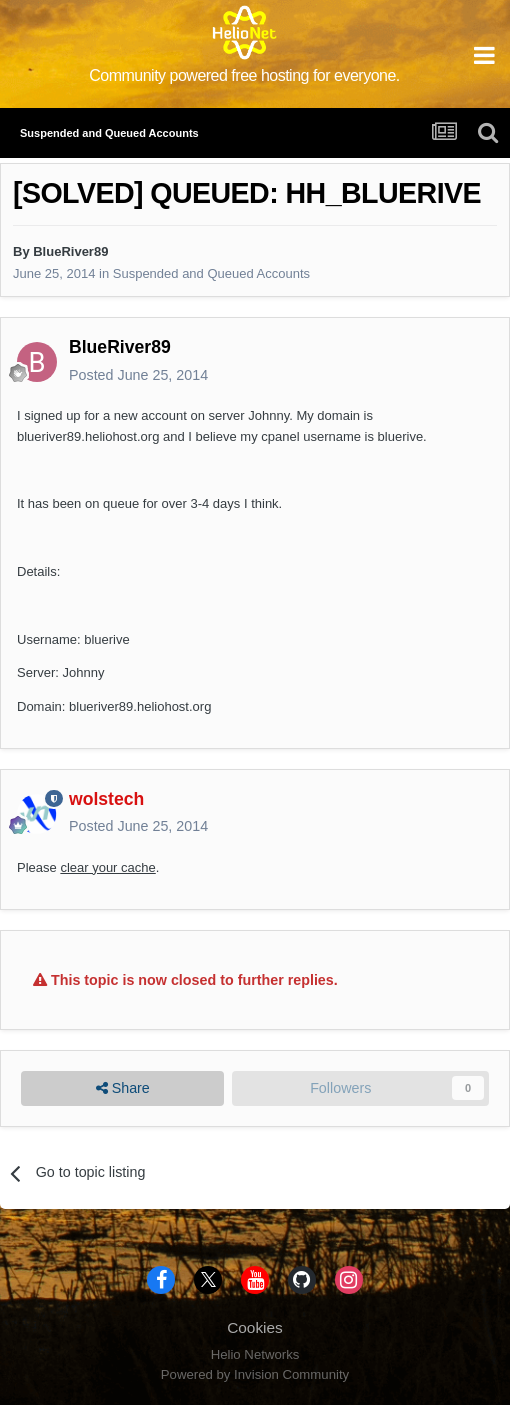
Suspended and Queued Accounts (211, 273)
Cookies (255, 1327)
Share (123, 1088)
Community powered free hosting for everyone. (244, 75)
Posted (138, 375)
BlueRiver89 (70, 251)
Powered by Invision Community (255, 1374)
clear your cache (107, 867)
